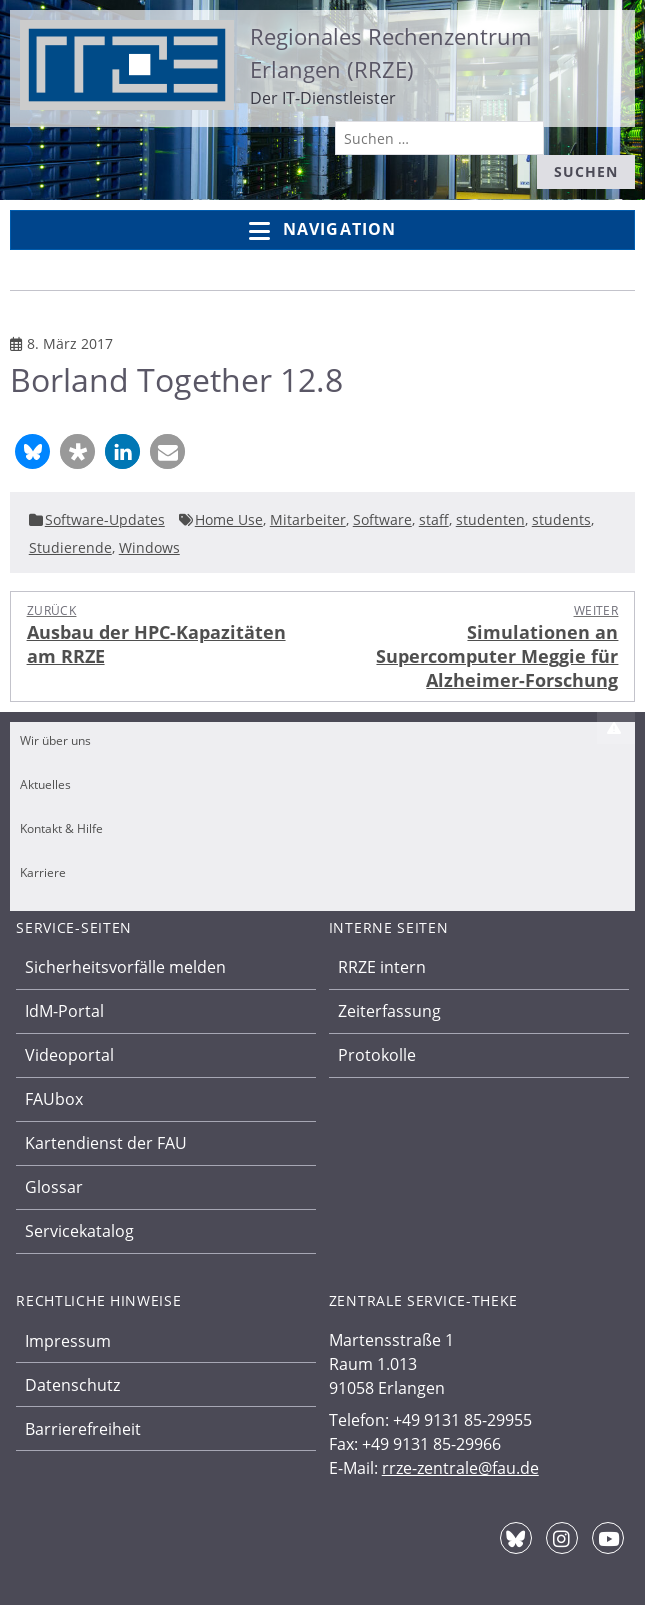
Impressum (68, 1341)
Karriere (43, 872)
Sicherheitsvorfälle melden (125, 967)
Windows (149, 547)
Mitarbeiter (308, 519)
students (561, 519)
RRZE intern (382, 967)
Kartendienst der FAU (106, 1143)
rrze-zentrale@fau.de (460, 1468)
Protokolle (377, 1055)
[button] (32, 451)
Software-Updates (105, 519)
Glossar (54, 1187)
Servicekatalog (79, 1231)
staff (434, 519)
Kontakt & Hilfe (61, 828)
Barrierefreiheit (83, 1429)
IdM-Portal (64, 1011)
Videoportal (69, 1055)
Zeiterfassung (389, 1011)
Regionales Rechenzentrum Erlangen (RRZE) (390, 52)
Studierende (70, 547)
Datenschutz (72, 1385)
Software (382, 519)
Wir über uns (55, 740)
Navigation (322, 230)
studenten (490, 519)
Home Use (229, 519)
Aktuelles (45, 784)
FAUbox (54, 1099)
